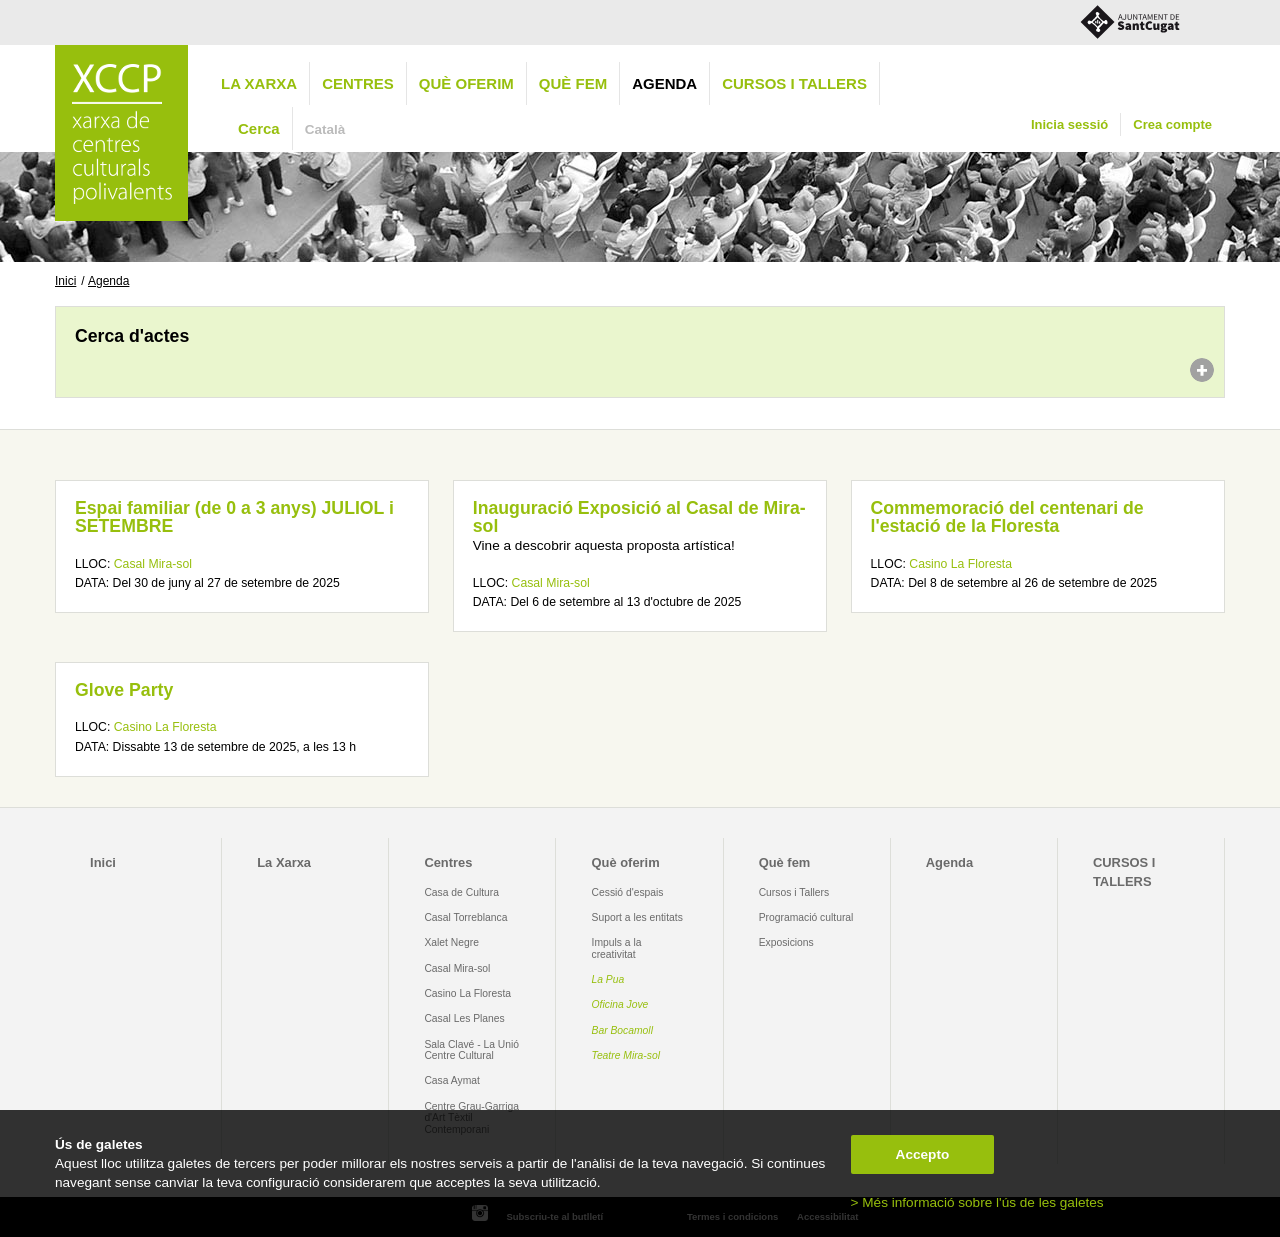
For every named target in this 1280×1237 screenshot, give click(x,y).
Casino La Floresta (960, 564)
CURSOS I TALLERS (794, 83)
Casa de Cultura (461, 892)
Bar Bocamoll (622, 1030)
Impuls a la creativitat (617, 948)
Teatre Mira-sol (626, 1055)
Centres (358, 83)
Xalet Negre (451, 942)
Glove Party (124, 690)
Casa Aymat (452, 1080)
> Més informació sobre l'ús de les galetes (977, 1202)
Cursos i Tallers (794, 892)
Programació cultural (806, 917)
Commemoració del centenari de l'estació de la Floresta (1007, 517)
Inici (65, 281)
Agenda (664, 83)
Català (325, 129)
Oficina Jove (620, 1004)
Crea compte (1172, 124)
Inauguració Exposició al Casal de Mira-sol (639, 517)
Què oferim (466, 83)
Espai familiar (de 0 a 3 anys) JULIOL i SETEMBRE (234, 517)
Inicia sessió (1069, 124)
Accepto (923, 1154)
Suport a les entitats (637, 917)
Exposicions (786, 942)
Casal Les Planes (464, 1018)
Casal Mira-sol (153, 564)
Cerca (259, 128)
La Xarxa (259, 83)
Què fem (573, 83)
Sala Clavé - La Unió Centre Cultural (471, 1050)
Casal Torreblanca (465, 917)
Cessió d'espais (628, 892)
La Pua (608, 979)
